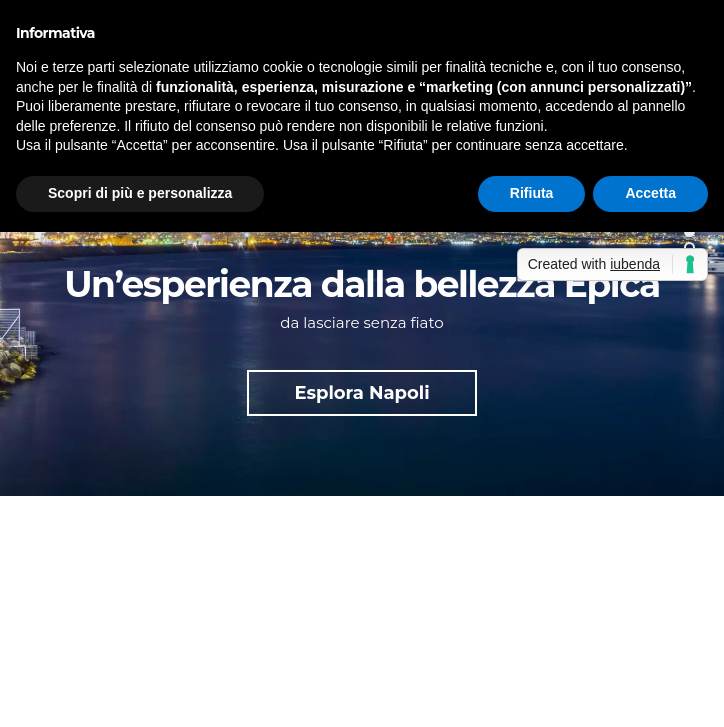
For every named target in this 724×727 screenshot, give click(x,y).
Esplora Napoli (361, 393)
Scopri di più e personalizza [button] (140, 193)
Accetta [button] (650, 193)
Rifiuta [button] (532, 193)
